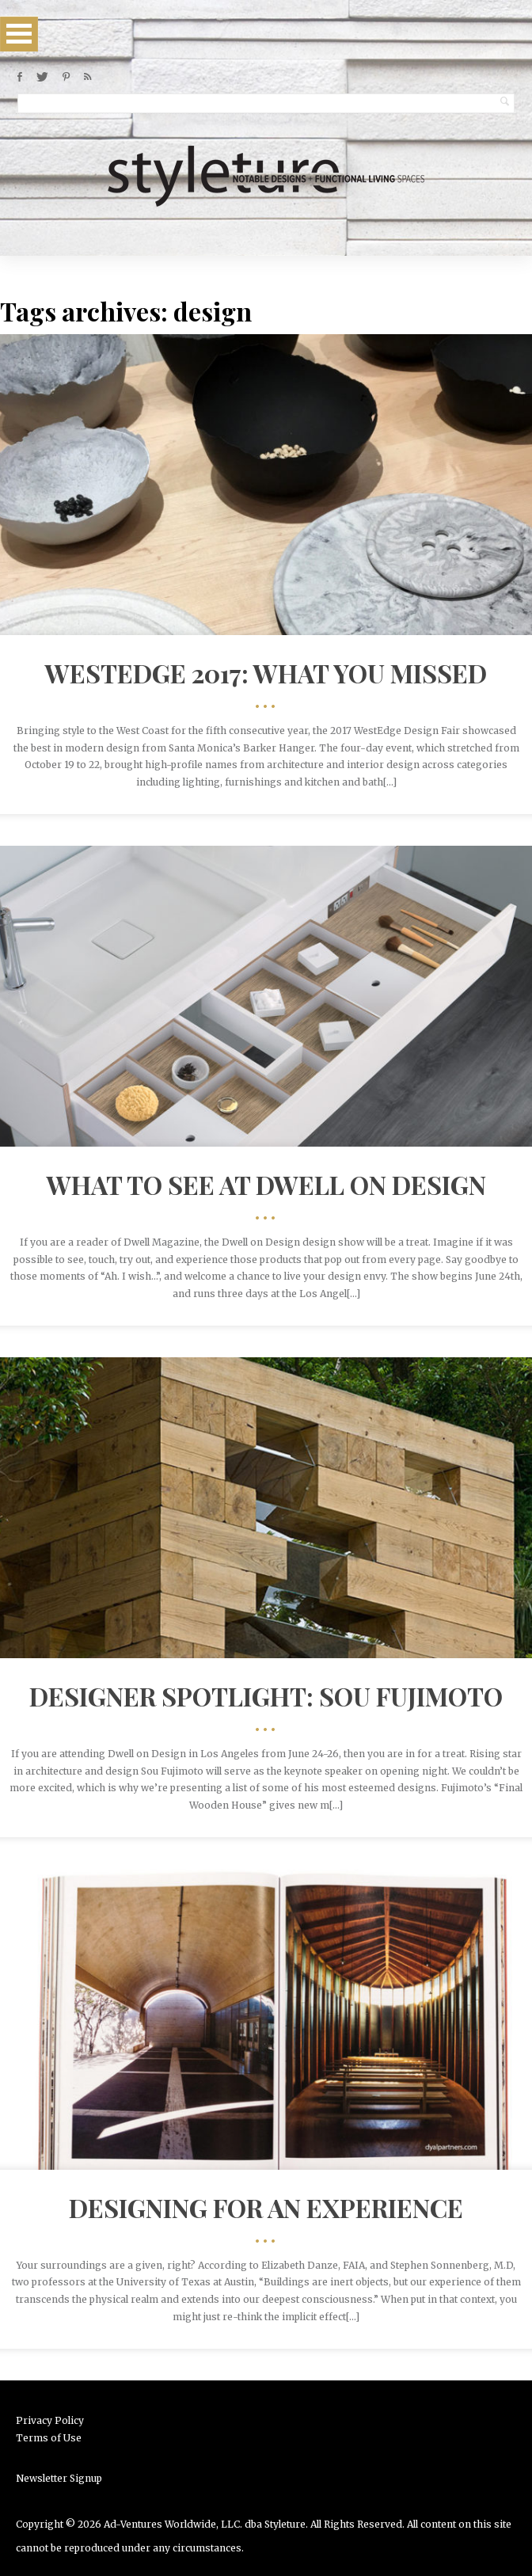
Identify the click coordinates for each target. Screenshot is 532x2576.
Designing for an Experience (266, 2207)
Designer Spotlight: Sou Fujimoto (266, 1696)
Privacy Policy (50, 2420)
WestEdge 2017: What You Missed (266, 673)
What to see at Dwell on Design (266, 1184)
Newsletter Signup (59, 2478)
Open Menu (19, 33)
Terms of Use (49, 2438)
